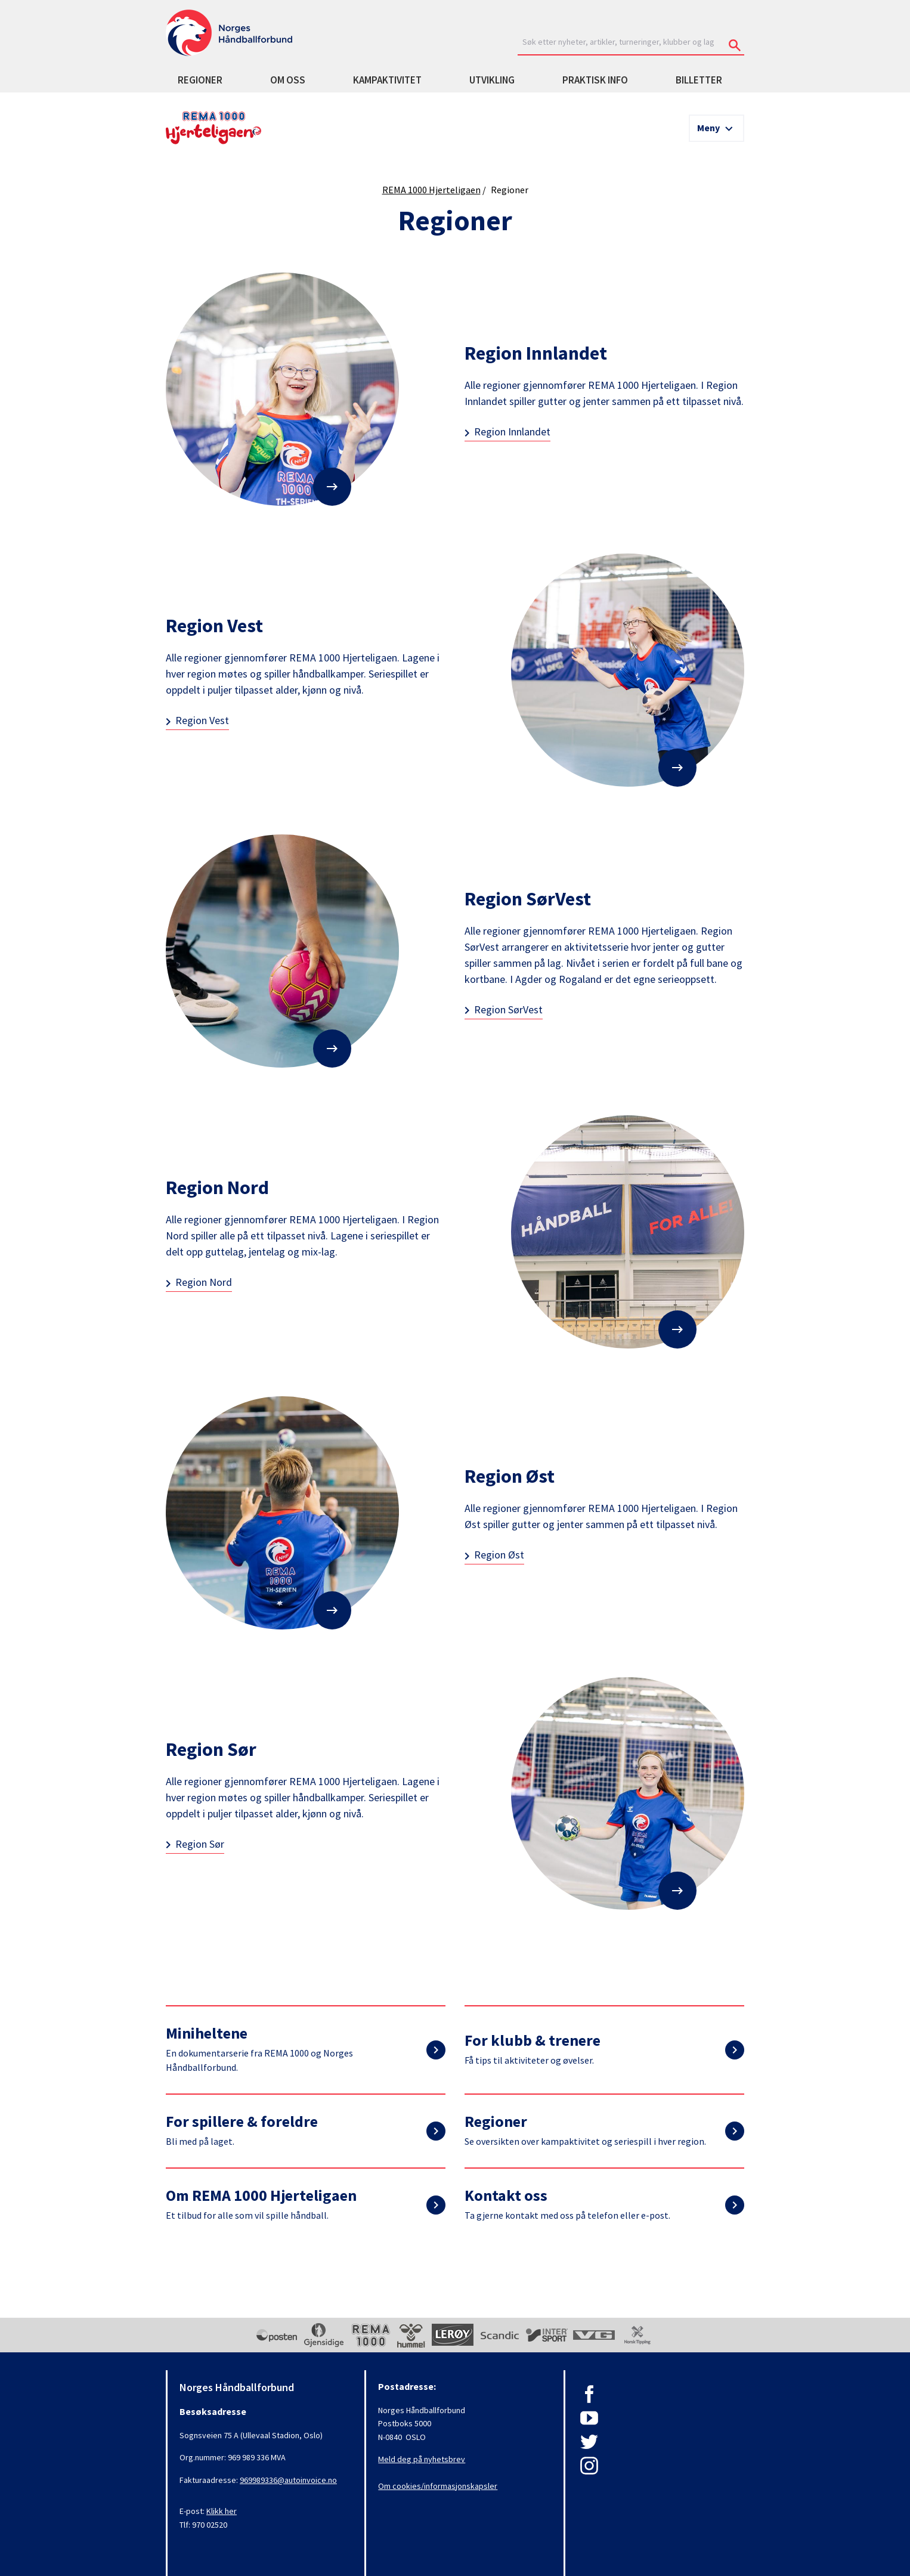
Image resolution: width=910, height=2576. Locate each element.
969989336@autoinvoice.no (288, 2480)
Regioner (200, 79)
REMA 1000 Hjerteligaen (431, 190)
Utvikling (492, 79)
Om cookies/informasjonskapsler (437, 2486)
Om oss (287, 79)
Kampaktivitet (387, 79)
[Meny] (716, 128)
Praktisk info (595, 79)
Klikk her (221, 2511)
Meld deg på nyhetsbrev (421, 2459)
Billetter (699, 79)
